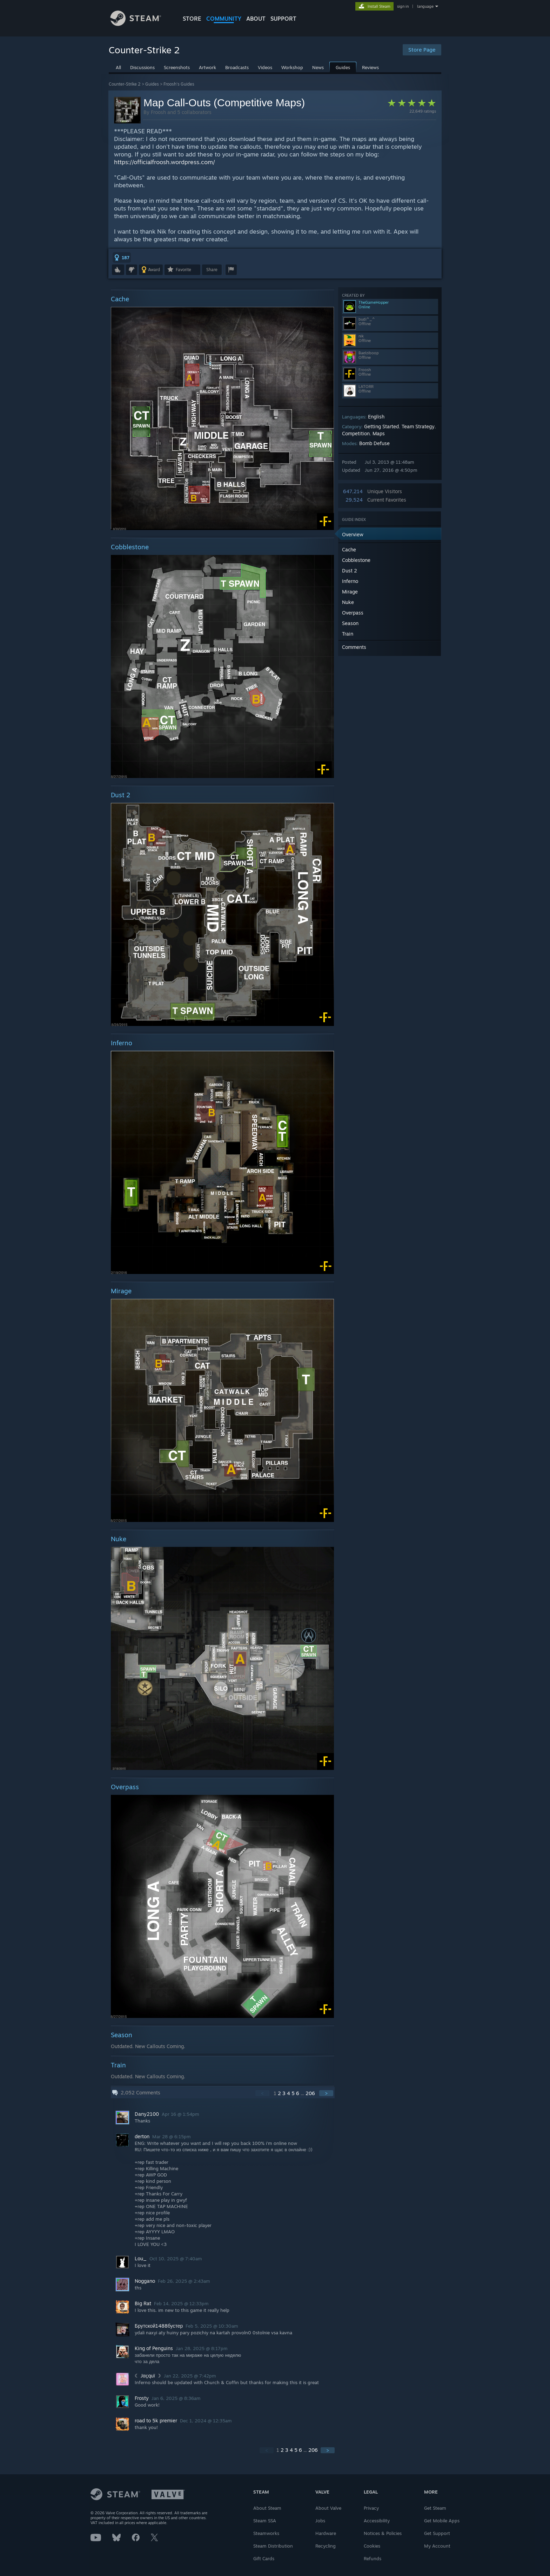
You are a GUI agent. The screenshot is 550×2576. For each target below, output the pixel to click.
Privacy (371, 2508)
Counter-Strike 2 (125, 84)
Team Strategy (418, 426)
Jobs (320, 2520)
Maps (379, 433)
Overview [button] (352, 534)
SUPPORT (283, 18)
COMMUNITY (223, 18)
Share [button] (211, 269)
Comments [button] (354, 647)
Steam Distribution (273, 2546)
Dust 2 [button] (349, 570)
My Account (437, 2546)
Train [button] (347, 634)
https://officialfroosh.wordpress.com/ (164, 162)
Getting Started (381, 426)
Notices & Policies (383, 2533)
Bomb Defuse (374, 443)
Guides (152, 84)
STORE (192, 18)
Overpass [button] (352, 613)
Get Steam (435, 2508)
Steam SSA (264, 2520)
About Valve (328, 2508)
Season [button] (350, 623)
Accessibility (377, 2520)
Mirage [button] (350, 592)
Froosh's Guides (178, 84)
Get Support (437, 2533)
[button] (122, 257)
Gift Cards (263, 2558)
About (256, 18)
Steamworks (266, 2533)
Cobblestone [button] (356, 560)
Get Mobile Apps (442, 2520)
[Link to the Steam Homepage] (141, 24)
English (376, 417)
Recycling (325, 2546)
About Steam (267, 2508)
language (425, 6)
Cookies (372, 2546)
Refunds (372, 2558)
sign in (403, 6)
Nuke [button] (348, 602)
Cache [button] (349, 549)
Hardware (325, 2533)
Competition (356, 433)
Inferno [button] (350, 581)
